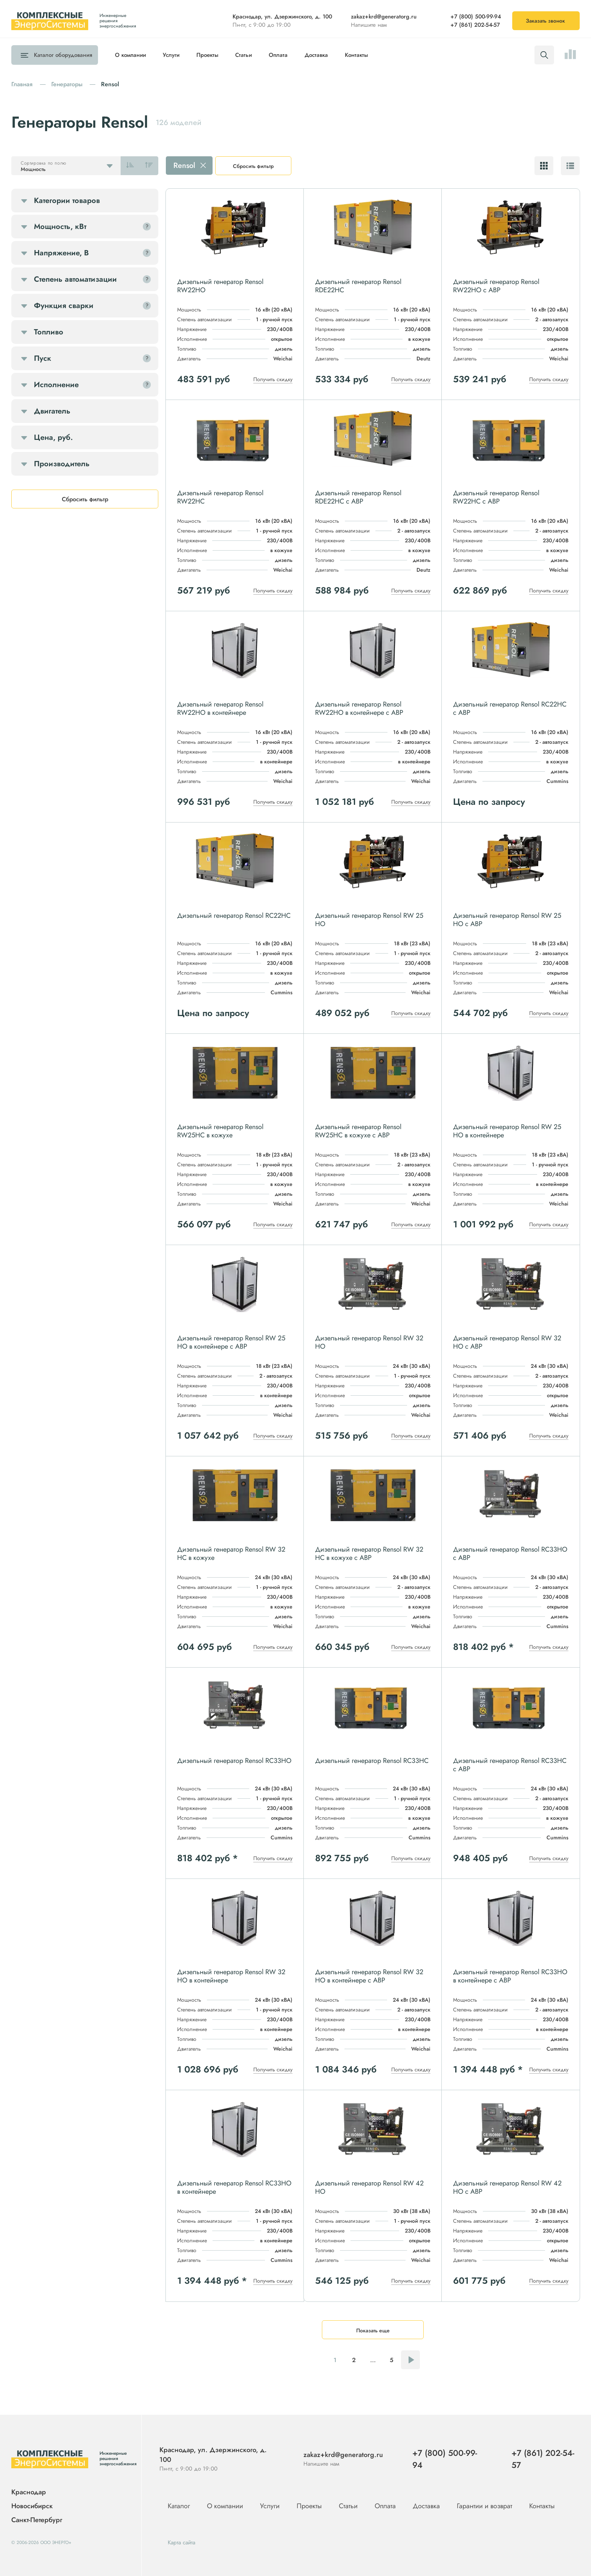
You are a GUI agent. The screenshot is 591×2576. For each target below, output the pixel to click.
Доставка (316, 55)
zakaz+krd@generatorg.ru (383, 16)
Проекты (207, 55)
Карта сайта (181, 2542)
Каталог (61, 55)
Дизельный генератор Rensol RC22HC (234, 915)
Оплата (278, 55)
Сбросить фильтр (253, 166)
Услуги (171, 55)
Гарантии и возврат (485, 2506)
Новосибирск (32, 2506)
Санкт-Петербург (36, 2520)
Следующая (410, 2359)
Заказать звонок (545, 20)
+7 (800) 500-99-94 (475, 16)
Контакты (356, 55)
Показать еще (373, 2330)
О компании (130, 55)
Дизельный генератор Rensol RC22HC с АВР (510, 708)
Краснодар (28, 2492)
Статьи (243, 55)
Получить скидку (272, 379)
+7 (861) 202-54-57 (475, 25)
